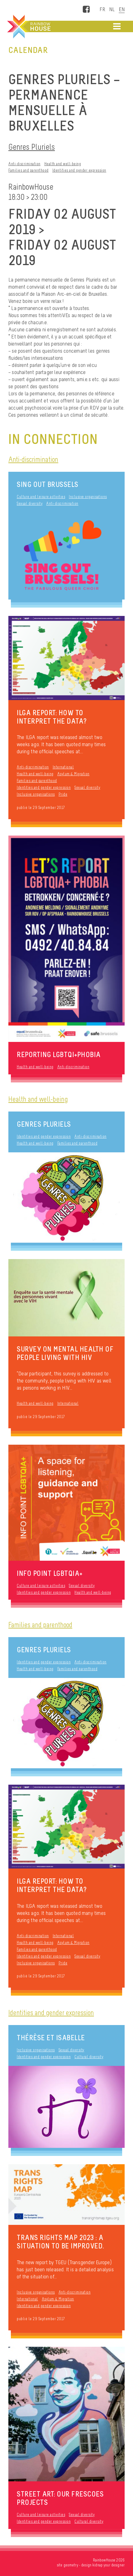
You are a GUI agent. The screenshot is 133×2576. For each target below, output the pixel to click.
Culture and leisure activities (41, 496)
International (63, 767)
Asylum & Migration (73, 774)
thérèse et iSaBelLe (51, 2037)
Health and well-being (62, 163)
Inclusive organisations (88, 496)
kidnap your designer (108, 2565)
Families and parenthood (28, 170)
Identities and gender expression (79, 170)
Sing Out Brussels (47, 484)
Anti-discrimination (24, 163)
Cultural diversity (88, 2056)
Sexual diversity (29, 503)
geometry (71, 2565)
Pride (63, 794)
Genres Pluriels (31, 147)
